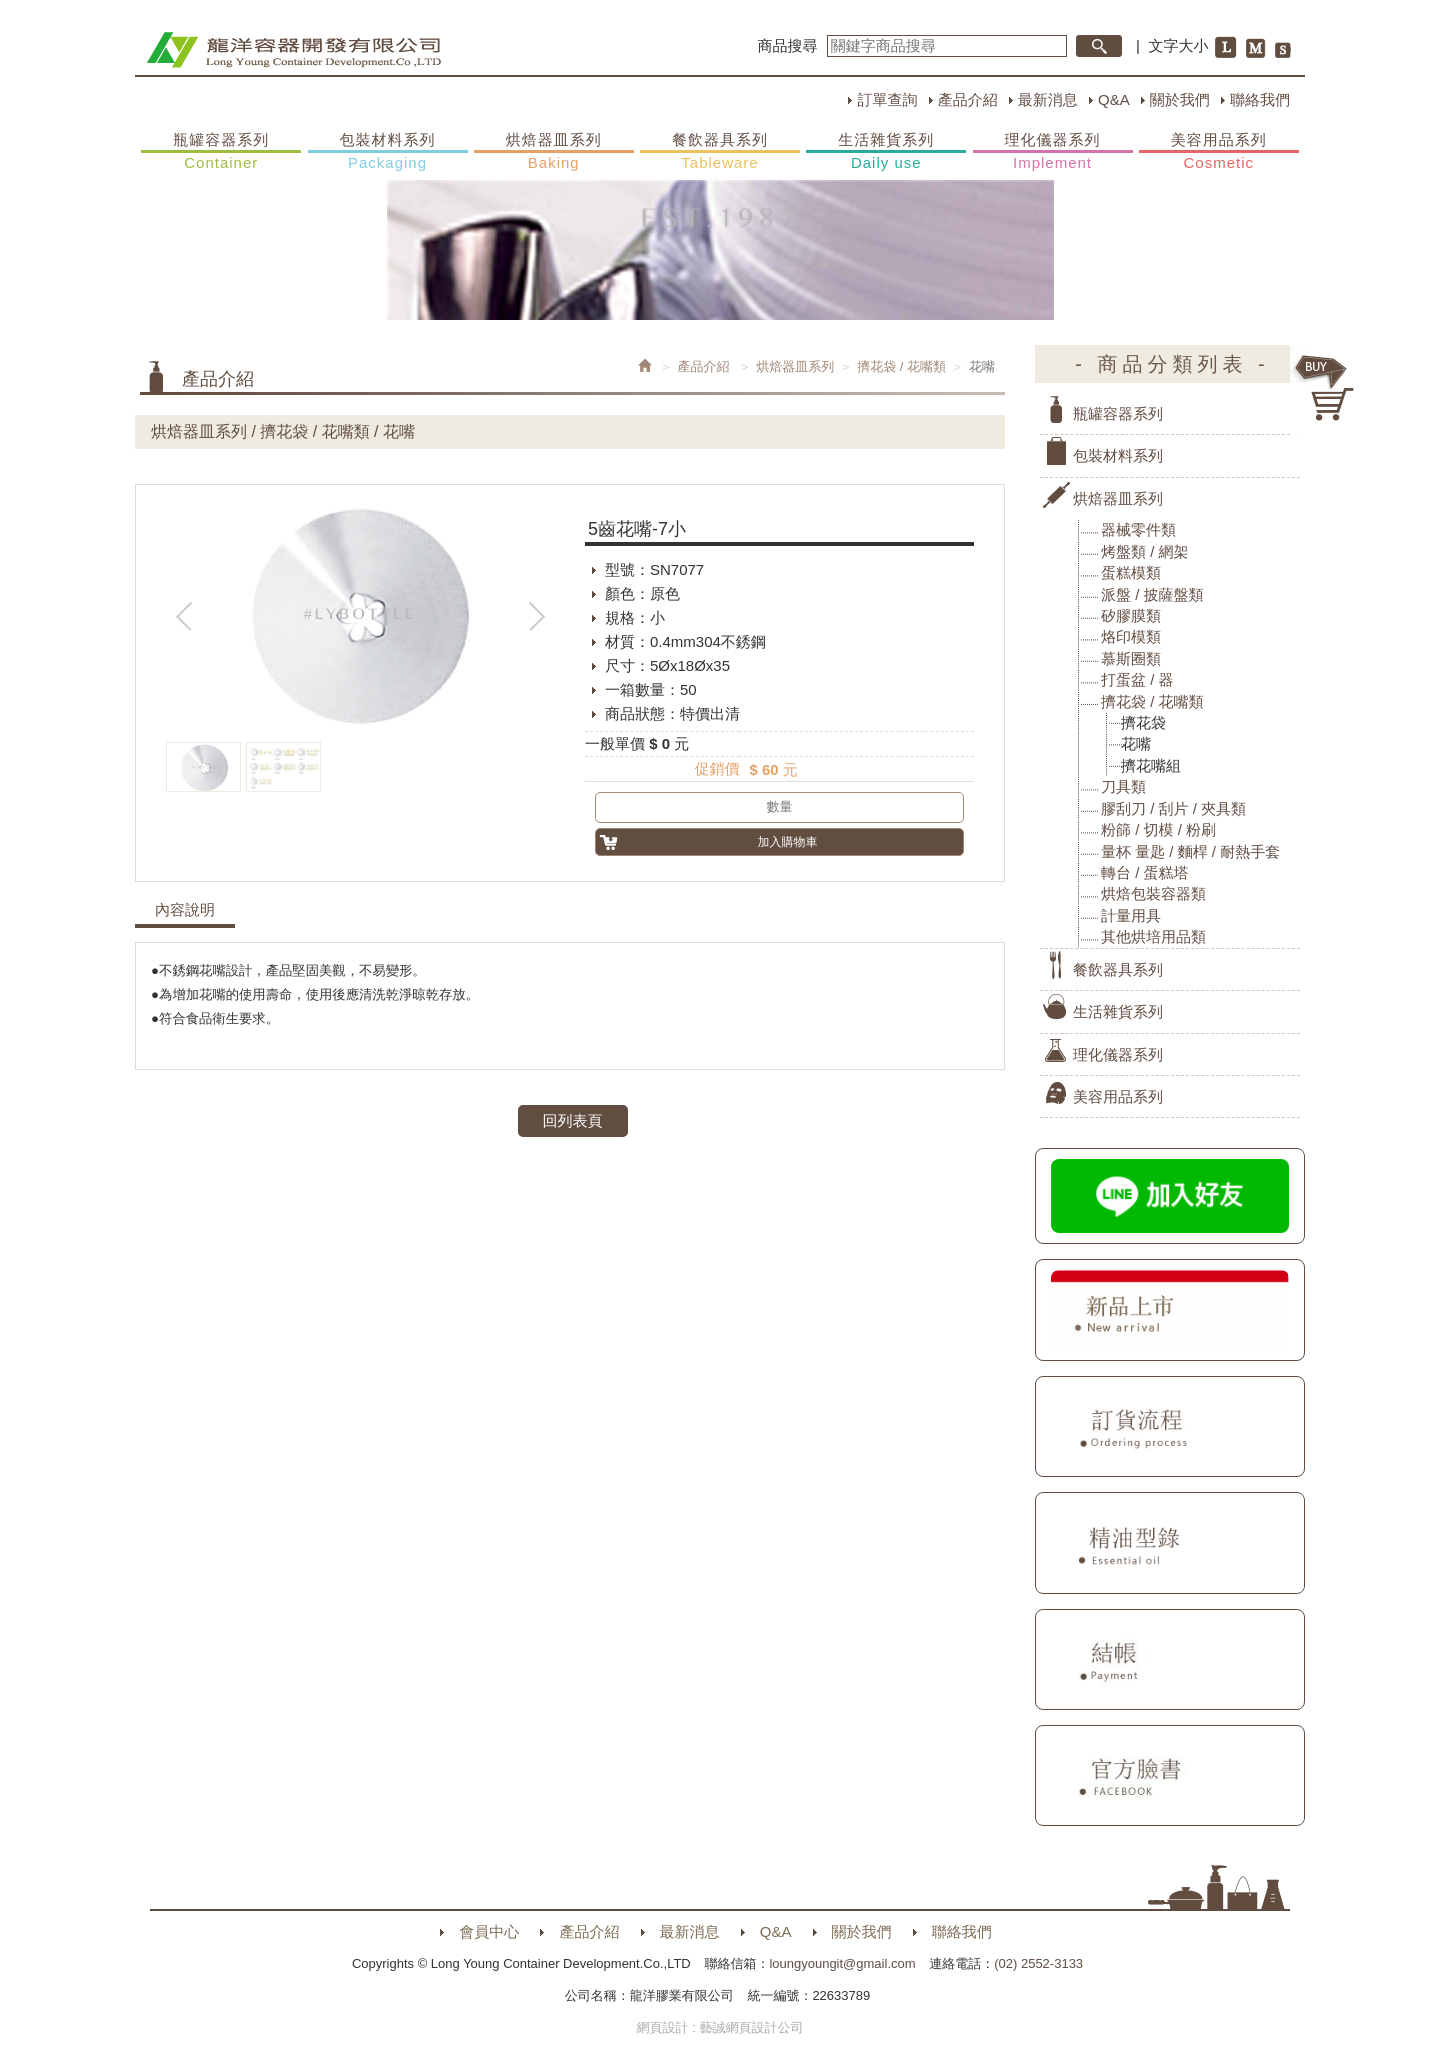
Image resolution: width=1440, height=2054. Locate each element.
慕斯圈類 (1131, 658)
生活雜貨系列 (886, 152)
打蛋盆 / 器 (1137, 679)
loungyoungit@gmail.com (842, 1963)
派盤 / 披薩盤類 (1152, 594)
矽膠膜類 (1131, 615)
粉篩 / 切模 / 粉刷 (1158, 829)
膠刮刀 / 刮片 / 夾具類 (1173, 808)
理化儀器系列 (1053, 152)
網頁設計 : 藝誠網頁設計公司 (720, 2027)
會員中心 (489, 1931)
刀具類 (1123, 786)
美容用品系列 (1219, 152)
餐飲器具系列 (720, 152)
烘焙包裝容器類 (1153, 893)
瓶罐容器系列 (221, 152)
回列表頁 (573, 1120)
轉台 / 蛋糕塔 (1145, 872)
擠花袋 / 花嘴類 (901, 366)
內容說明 (185, 910)
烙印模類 (1131, 636)
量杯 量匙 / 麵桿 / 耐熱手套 (1190, 851)
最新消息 (1048, 99)
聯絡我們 (1260, 99)
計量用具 (1131, 915)
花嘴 (1136, 743)
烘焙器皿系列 (554, 152)
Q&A (1114, 99)
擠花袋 (1143, 722)
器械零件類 (1138, 529)
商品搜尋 (788, 45)
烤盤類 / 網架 (1145, 551)
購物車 (1325, 388)
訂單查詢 (887, 99)
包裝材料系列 (388, 152)
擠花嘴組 (1151, 765)
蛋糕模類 (1131, 572)
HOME (293, 50)
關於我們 (1180, 99)
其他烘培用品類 (1153, 936)
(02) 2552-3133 (1038, 1963)
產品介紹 (968, 99)
